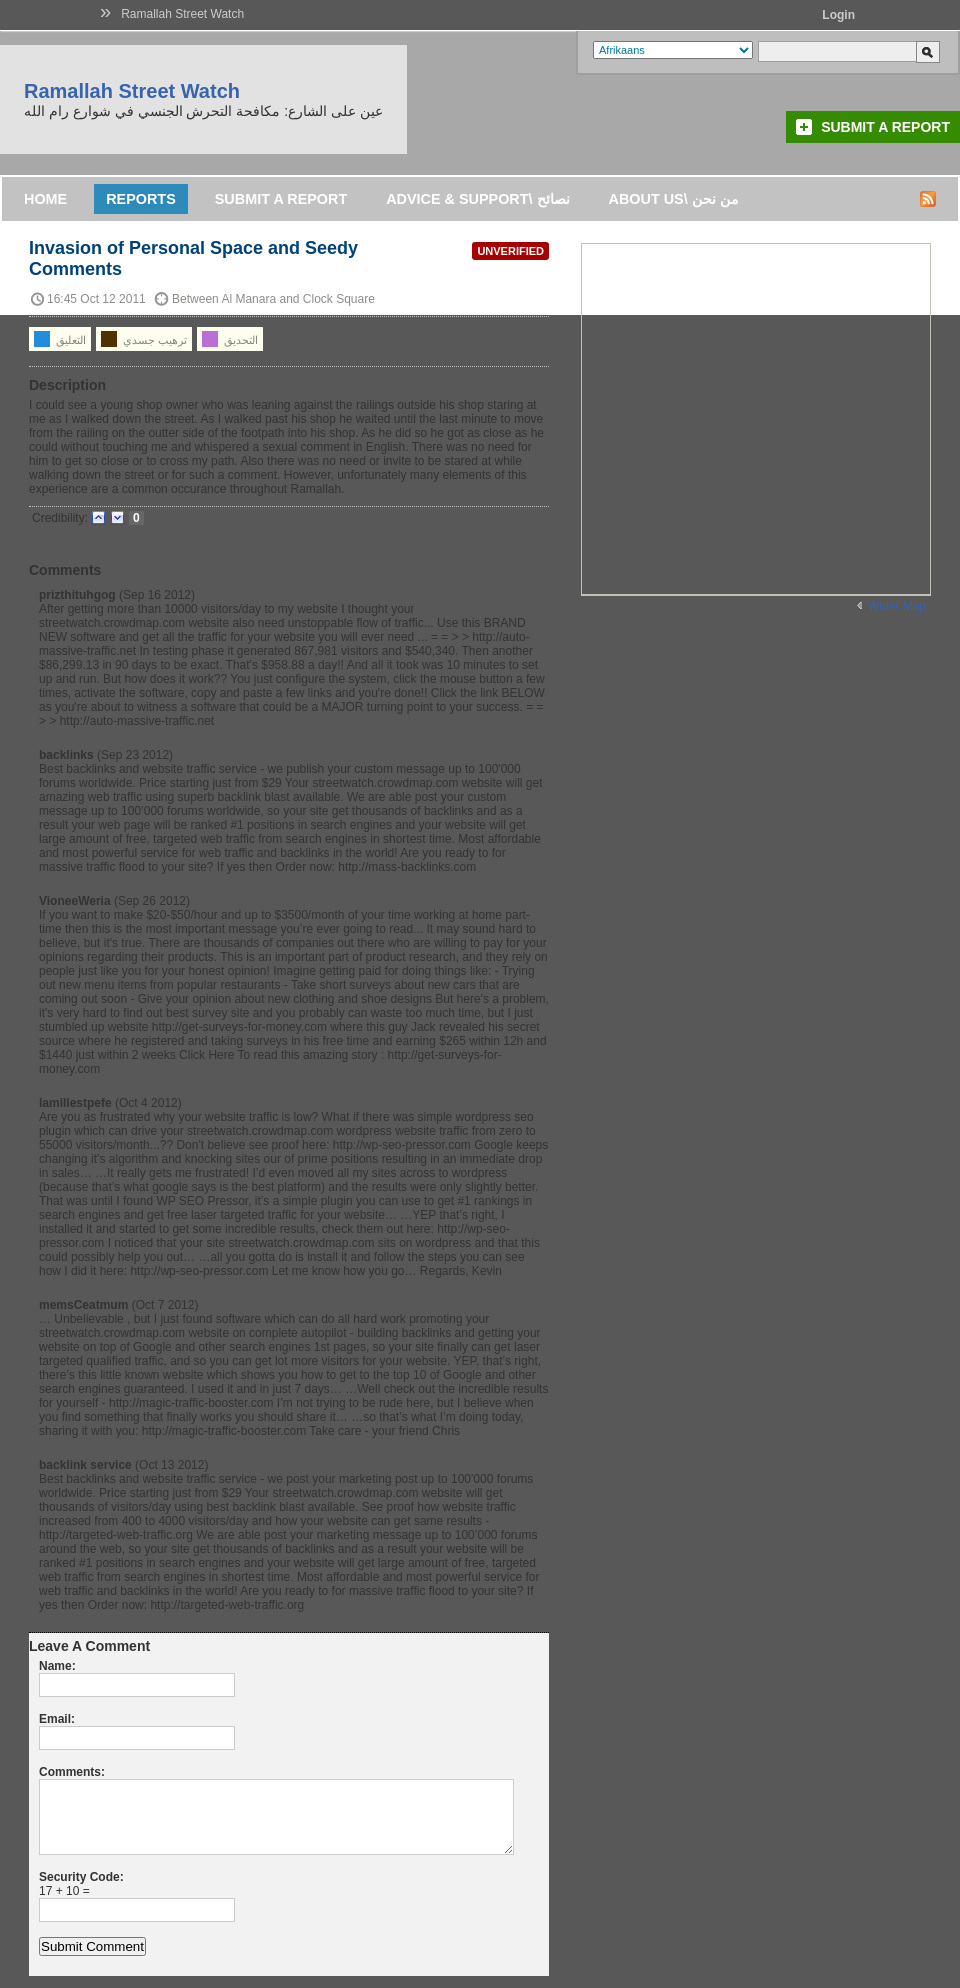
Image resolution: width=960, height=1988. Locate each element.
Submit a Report (885, 127)
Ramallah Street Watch (182, 14)
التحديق (230, 339)
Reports (141, 199)
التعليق (60, 339)
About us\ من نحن (674, 199)
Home (45, 199)
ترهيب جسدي (144, 339)
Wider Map (897, 606)
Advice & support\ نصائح (477, 199)
